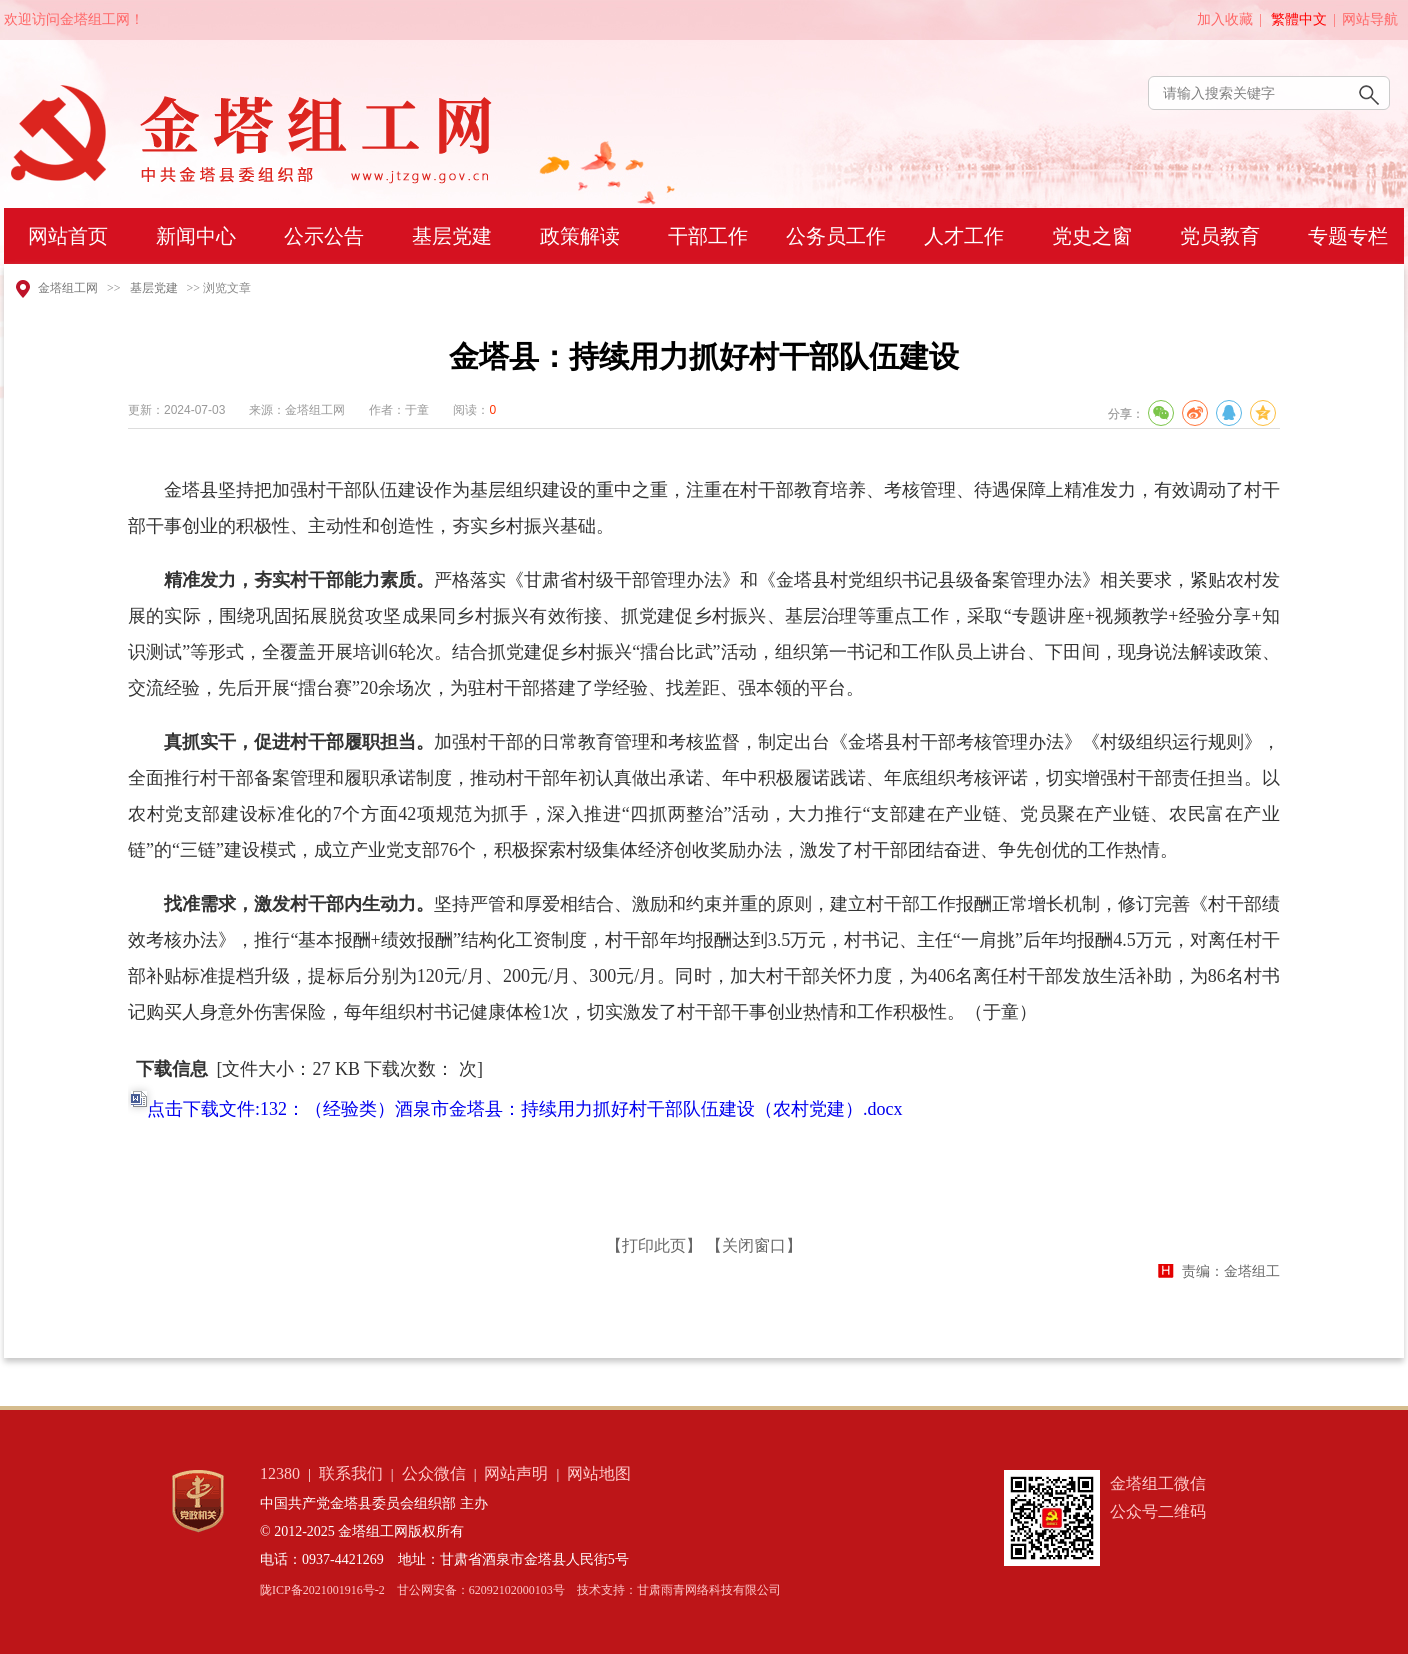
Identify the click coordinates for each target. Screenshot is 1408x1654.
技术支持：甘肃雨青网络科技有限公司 (679, 1590)
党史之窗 (1092, 236)
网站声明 (516, 1473)
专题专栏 (1348, 236)
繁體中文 (1299, 19)
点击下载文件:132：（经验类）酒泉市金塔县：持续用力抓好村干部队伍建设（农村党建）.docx (525, 1109)
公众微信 (434, 1473)
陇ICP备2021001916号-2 (322, 1590)
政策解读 (580, 236)
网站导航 (1370, 19)
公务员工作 (836, 236)
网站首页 (68, 236)
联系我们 (351, 1473)
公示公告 (324, 236)
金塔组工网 (68, 288)
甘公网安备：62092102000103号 (481, 1590)
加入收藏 (1225, 19)
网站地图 (599, 1473)
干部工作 (708, 236)
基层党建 (452, 236)
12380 (280, 1473)
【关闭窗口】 (754, 1245)
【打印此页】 (654, 1245)
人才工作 (964, 236)
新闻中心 (196, 236)
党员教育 (1220, 236)
